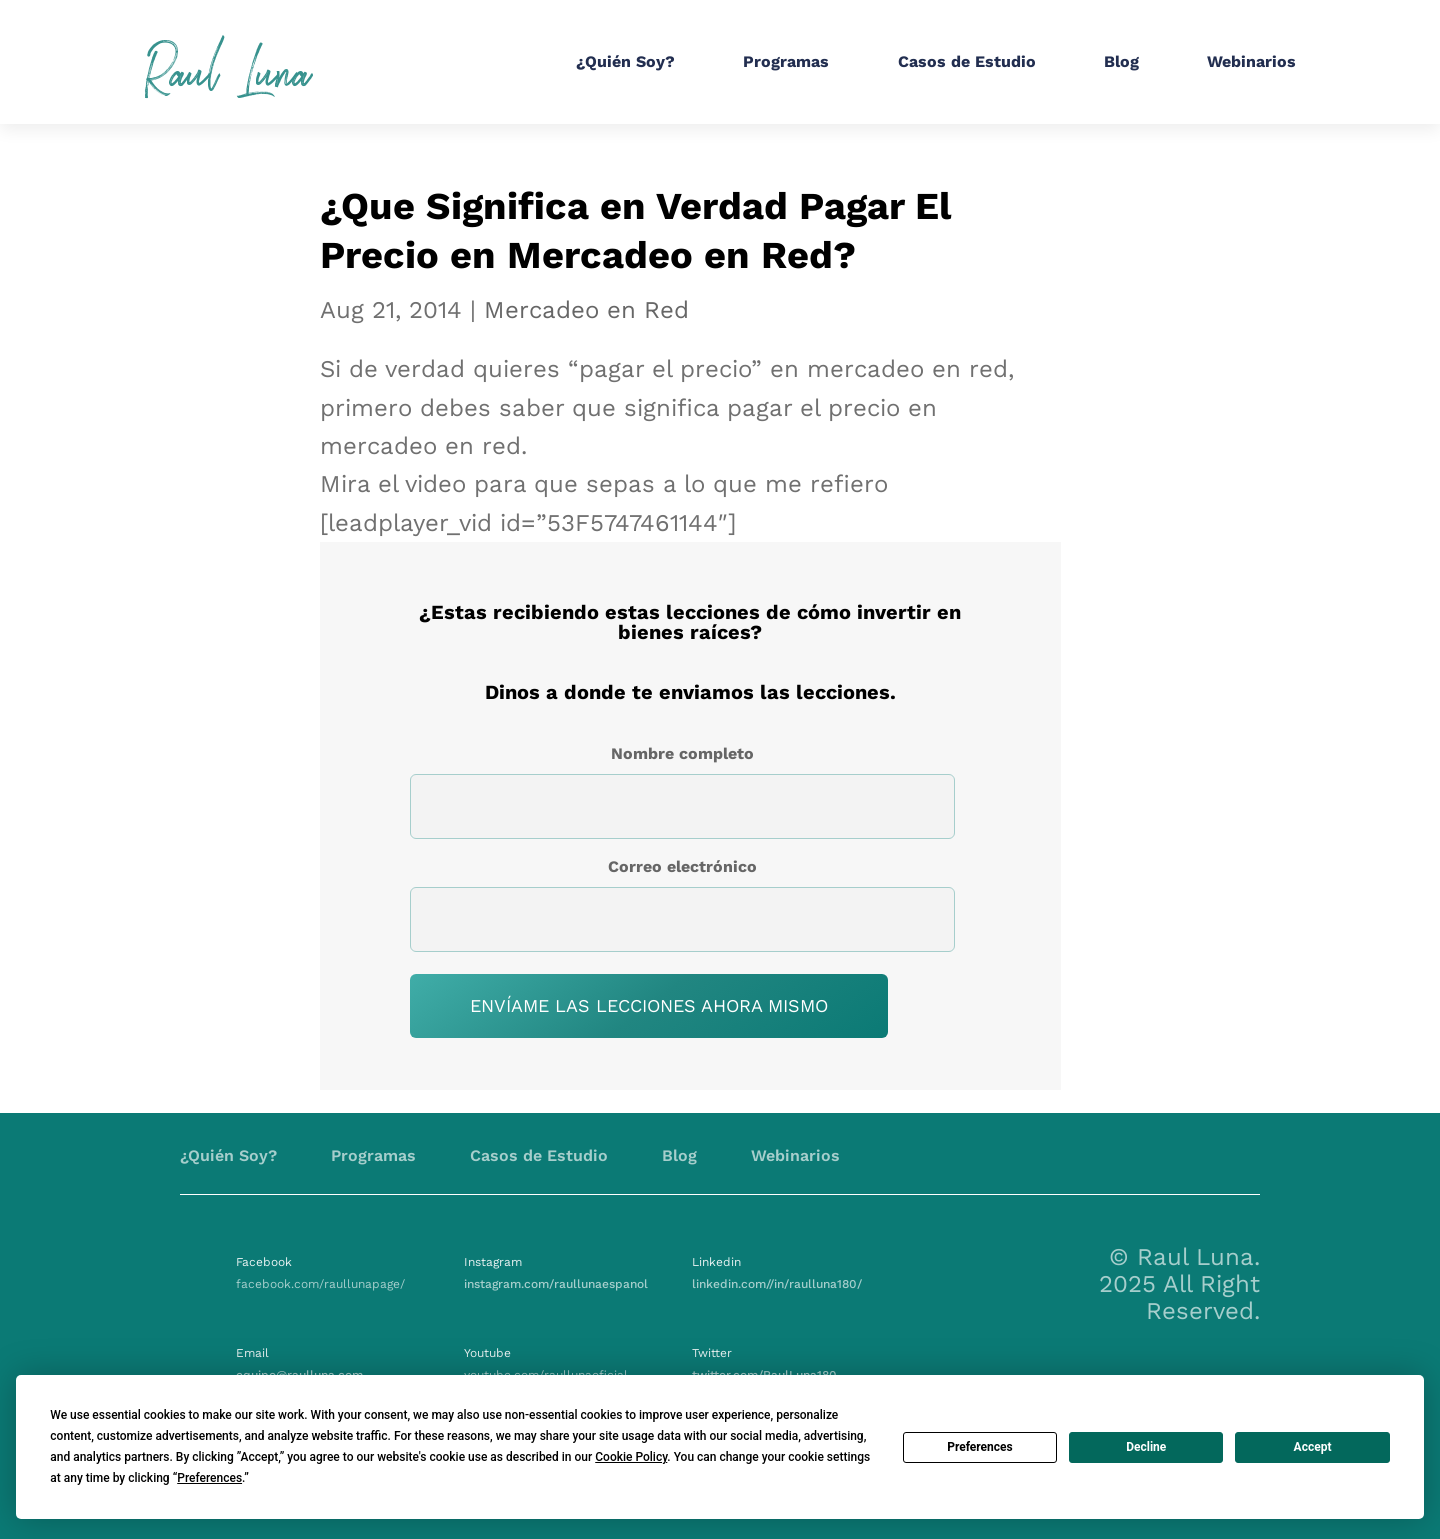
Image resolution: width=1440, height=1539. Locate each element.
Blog (1121, 61)
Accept (1313, 1447)
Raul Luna (228, 67)
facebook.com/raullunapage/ (320, 1284)
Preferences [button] (209, 1478)
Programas (786, 61)
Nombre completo (682, 753)
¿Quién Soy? (625, 61)
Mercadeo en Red (586, 310)
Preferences (980, 1447)
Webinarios (1251, 61)
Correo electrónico (682, 866)
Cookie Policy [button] (631, 1457)
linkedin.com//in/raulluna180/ (777, 1284)
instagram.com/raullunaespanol (556, 1284)
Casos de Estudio (967, 61)
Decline (1146, 1447)
